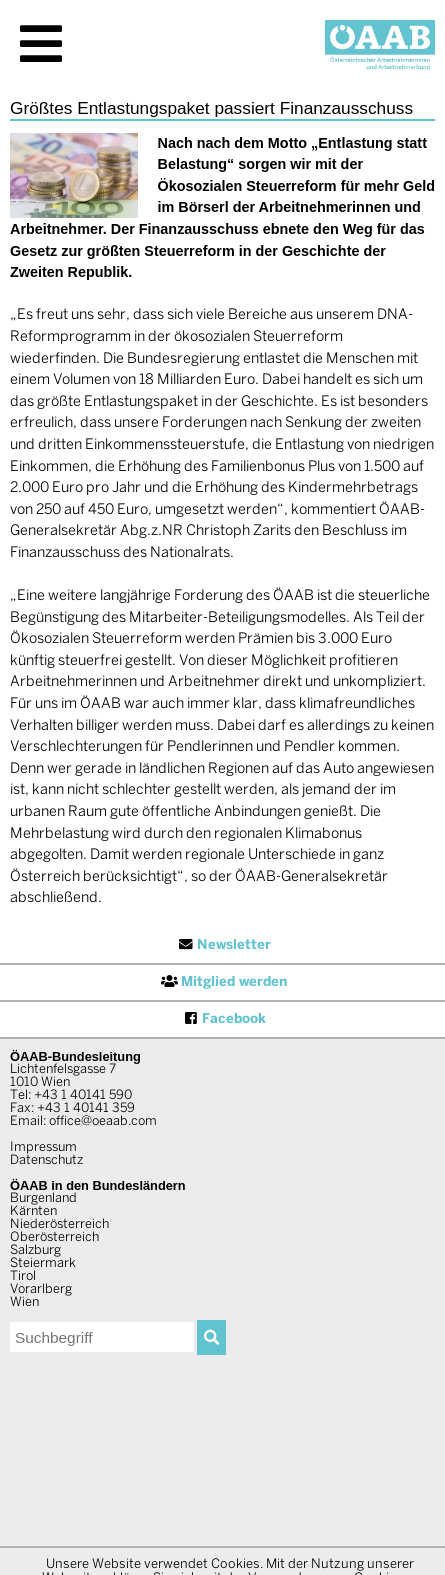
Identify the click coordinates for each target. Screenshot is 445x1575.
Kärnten (33, 1212)
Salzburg (35, 1251)
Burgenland (43, 1199)
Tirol (23, 1277)
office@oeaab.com (103, 1122)
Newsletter (223, 945)
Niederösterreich (59, 1225)
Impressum (43, 1148)
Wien (24, 1303)
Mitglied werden (223, 982)
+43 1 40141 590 (83, 1096)
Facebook (223, 1019)
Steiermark (43, 1264)
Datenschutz (46, 1161)
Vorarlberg (41, 1290)
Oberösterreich (54, 1238)
